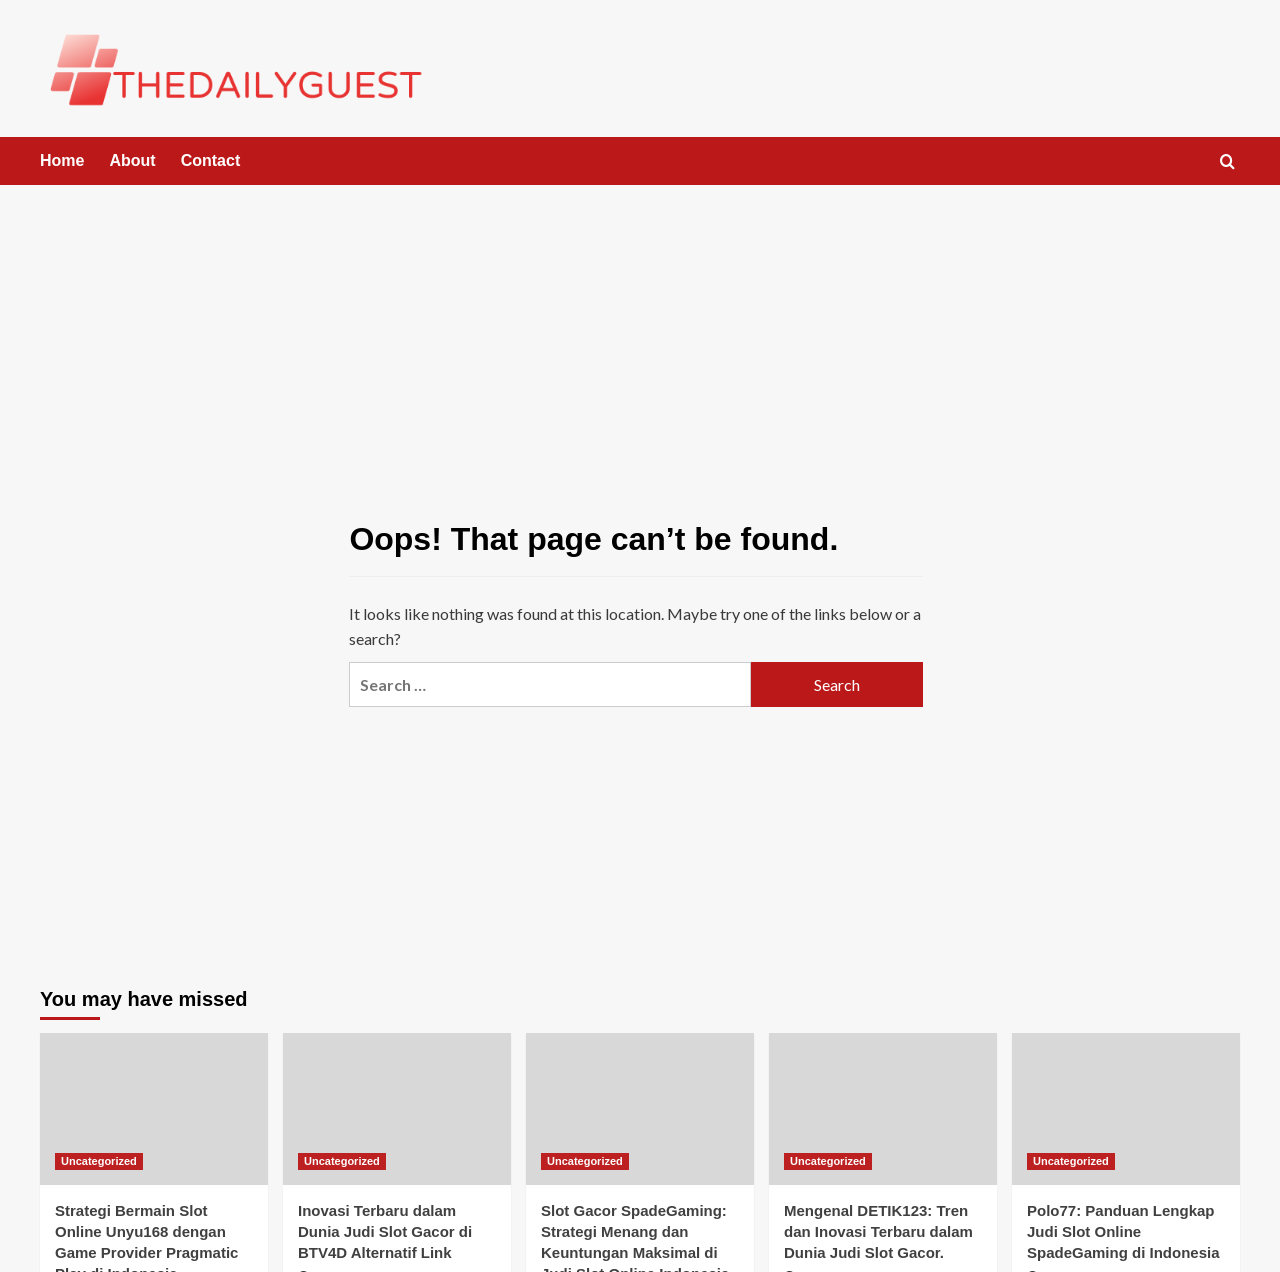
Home (62, 160)
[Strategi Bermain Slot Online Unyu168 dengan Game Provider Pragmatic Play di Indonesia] (154, 1109)
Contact (211, 160)
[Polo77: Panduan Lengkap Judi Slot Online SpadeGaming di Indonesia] (1126, 1109)
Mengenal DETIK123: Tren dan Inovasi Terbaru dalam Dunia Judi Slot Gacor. (878, 1231)
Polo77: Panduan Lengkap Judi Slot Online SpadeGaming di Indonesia (1123, 1231)
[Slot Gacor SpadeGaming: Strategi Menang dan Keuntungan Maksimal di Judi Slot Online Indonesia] (640, 1109)
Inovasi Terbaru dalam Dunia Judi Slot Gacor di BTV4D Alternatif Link (385, 1231)
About (132, 160)
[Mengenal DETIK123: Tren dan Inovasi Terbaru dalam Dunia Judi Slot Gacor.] (883, 1109)
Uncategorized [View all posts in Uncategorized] (99, 1161)
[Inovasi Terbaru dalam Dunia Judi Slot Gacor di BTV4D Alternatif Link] (397, 1109)
